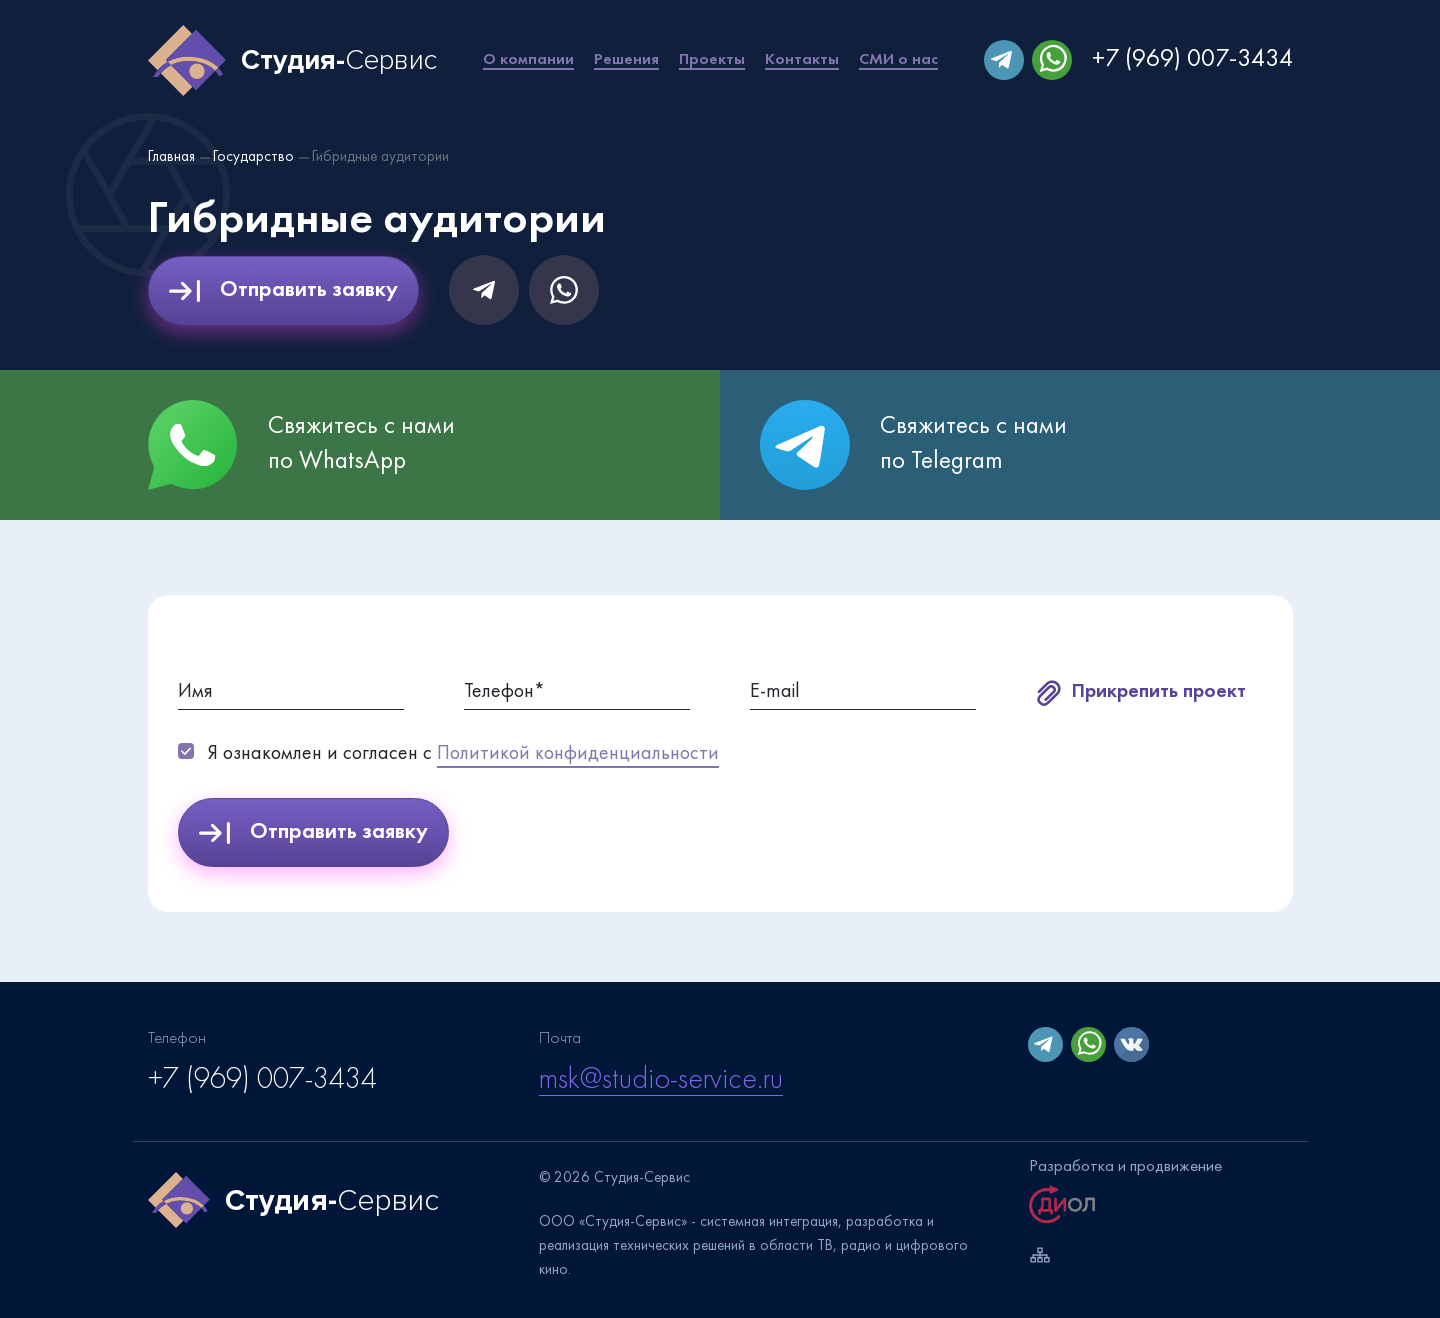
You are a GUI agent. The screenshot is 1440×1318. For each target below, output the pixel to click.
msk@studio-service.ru (661, 1080)
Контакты (802, 60)
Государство (253, 157)
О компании (528, 60)
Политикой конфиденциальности (578, 754)
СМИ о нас (898, 60)
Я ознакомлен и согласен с (463, 756)
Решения (626, 60)
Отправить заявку (283, 291)
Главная (171, 157)
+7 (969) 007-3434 (1192, 60)
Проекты (712, 60)
